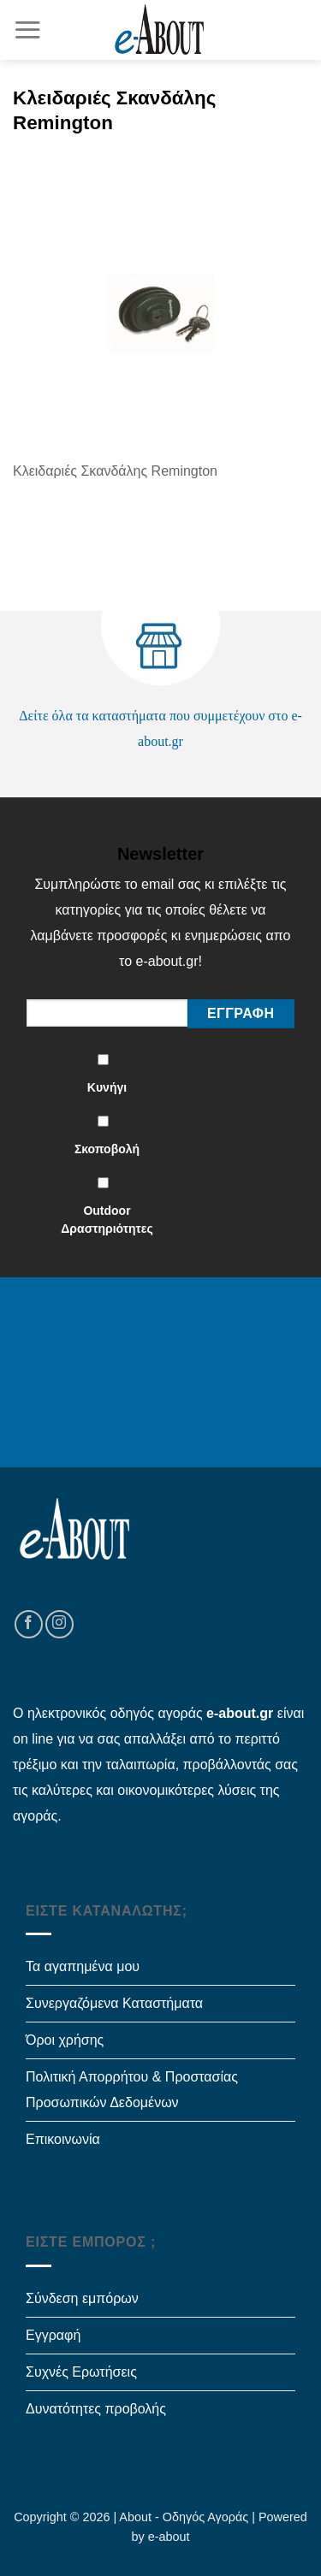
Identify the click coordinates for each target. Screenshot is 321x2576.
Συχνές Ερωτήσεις (81, 2372)
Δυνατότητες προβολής (96, 2408)
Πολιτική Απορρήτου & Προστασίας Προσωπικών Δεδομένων (132, 2090)
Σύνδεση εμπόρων (82, 2298)
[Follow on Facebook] (29, 1624)
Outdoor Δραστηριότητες (106, 1219)
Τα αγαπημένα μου (83, 1966)
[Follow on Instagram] (59, 1624)
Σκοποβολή (107, 1149)
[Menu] (27, 29)
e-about (169, 2536)
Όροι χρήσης (65, 2040)
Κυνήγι (107, 1087)
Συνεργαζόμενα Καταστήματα (114, 2003)
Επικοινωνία (63, 2139)
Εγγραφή (53, 2335)
